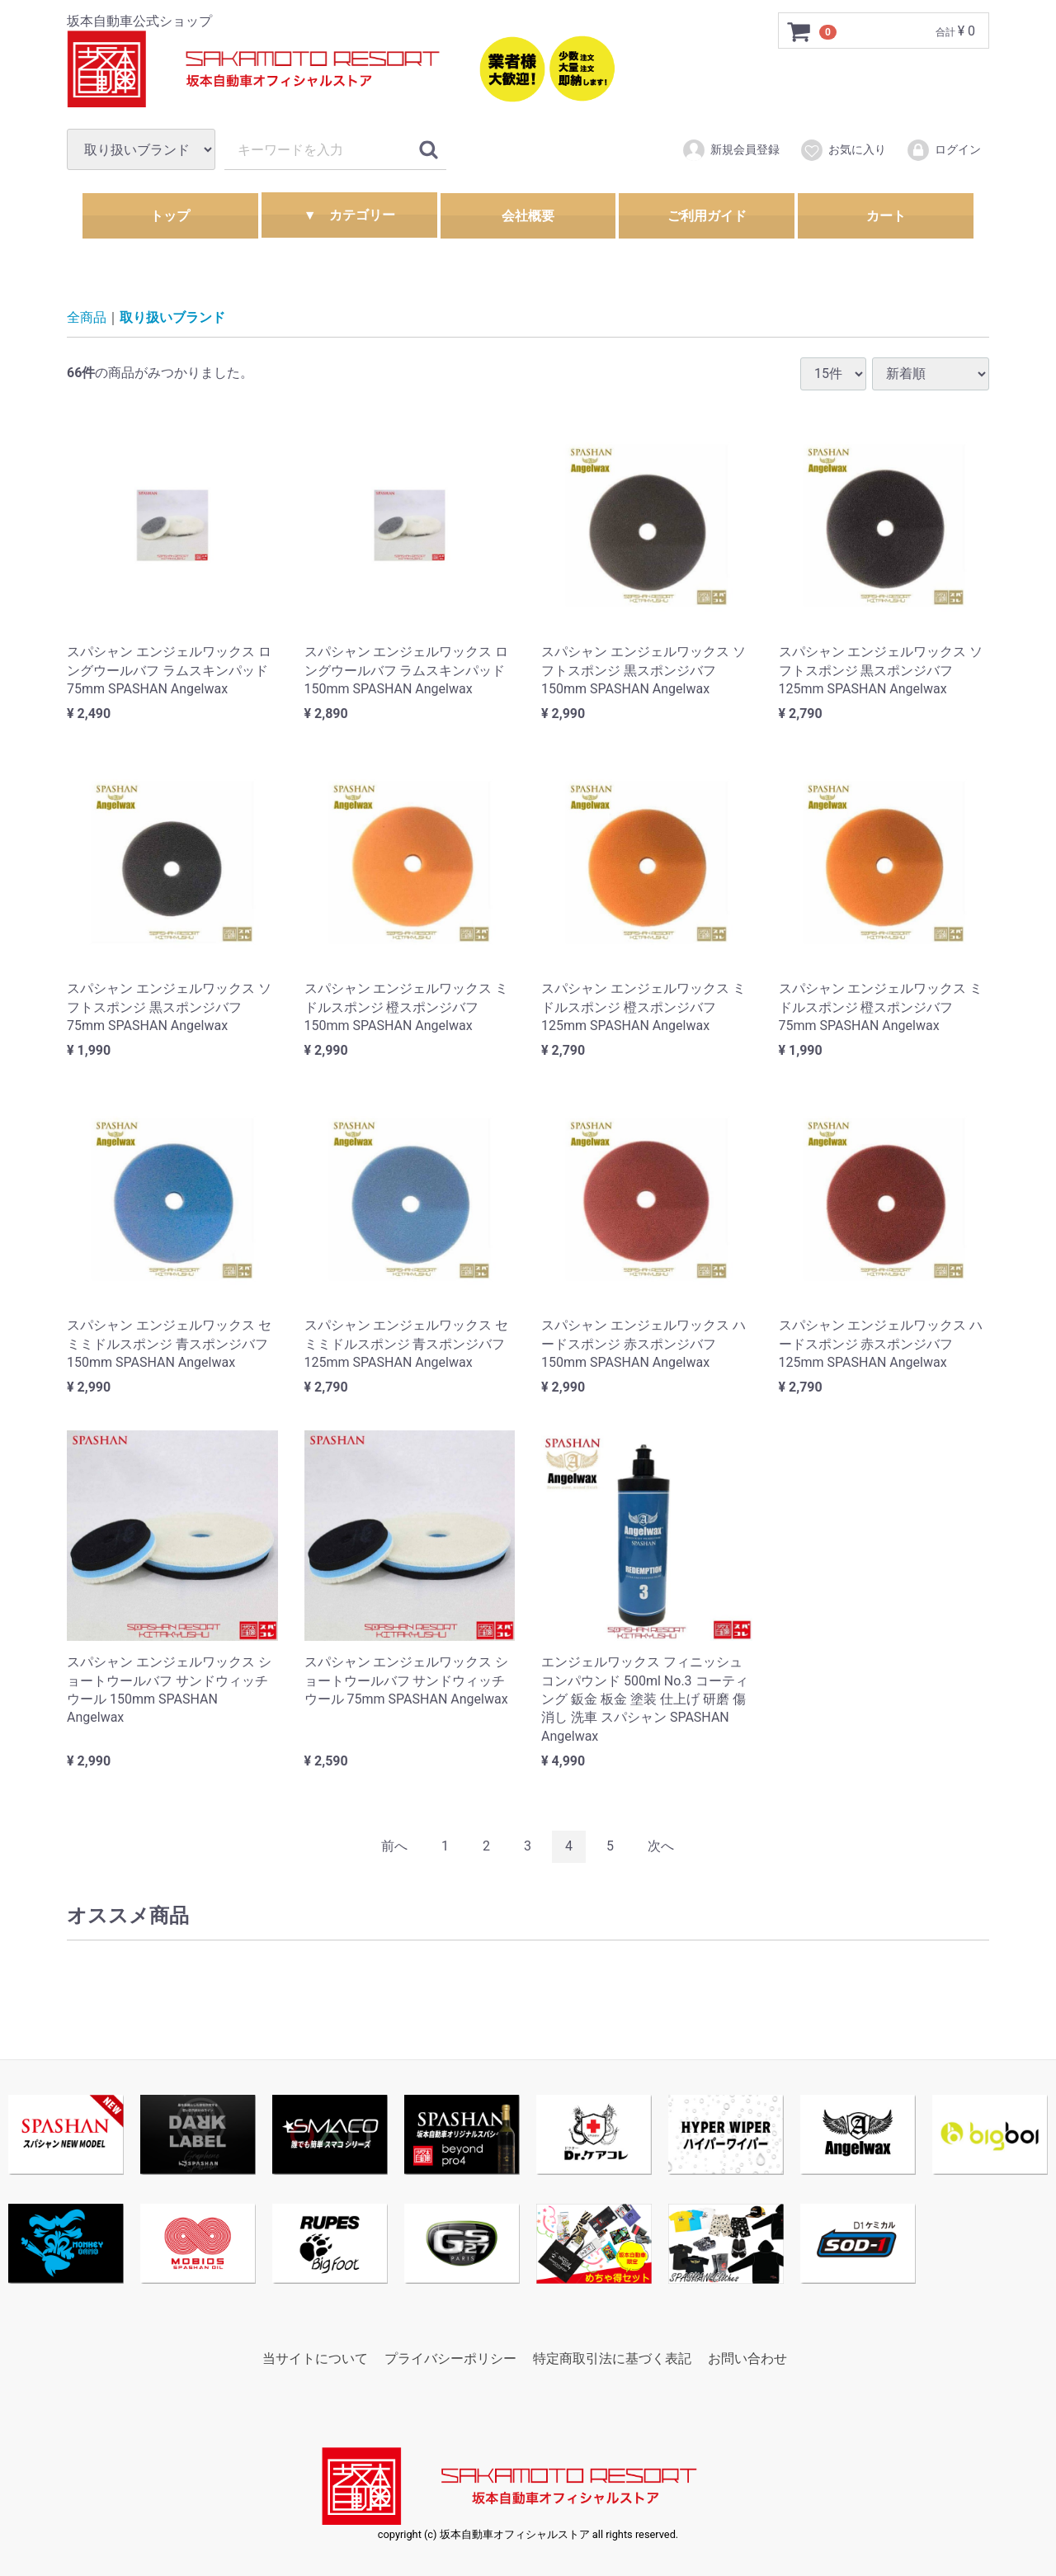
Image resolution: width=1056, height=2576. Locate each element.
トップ (170, 216)
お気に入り (842, 150)
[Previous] (394, 1846)
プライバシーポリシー (450, 2358)
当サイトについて (315, 2358)
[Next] (660, 1846)
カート (886, 216)
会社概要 (528, 216)
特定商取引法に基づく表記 (612, 2358)
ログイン (943, 150)
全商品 (86, 317)
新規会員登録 (730, 150)
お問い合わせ (747, 2358)
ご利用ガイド (707, 216)
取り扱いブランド (172, 317)
